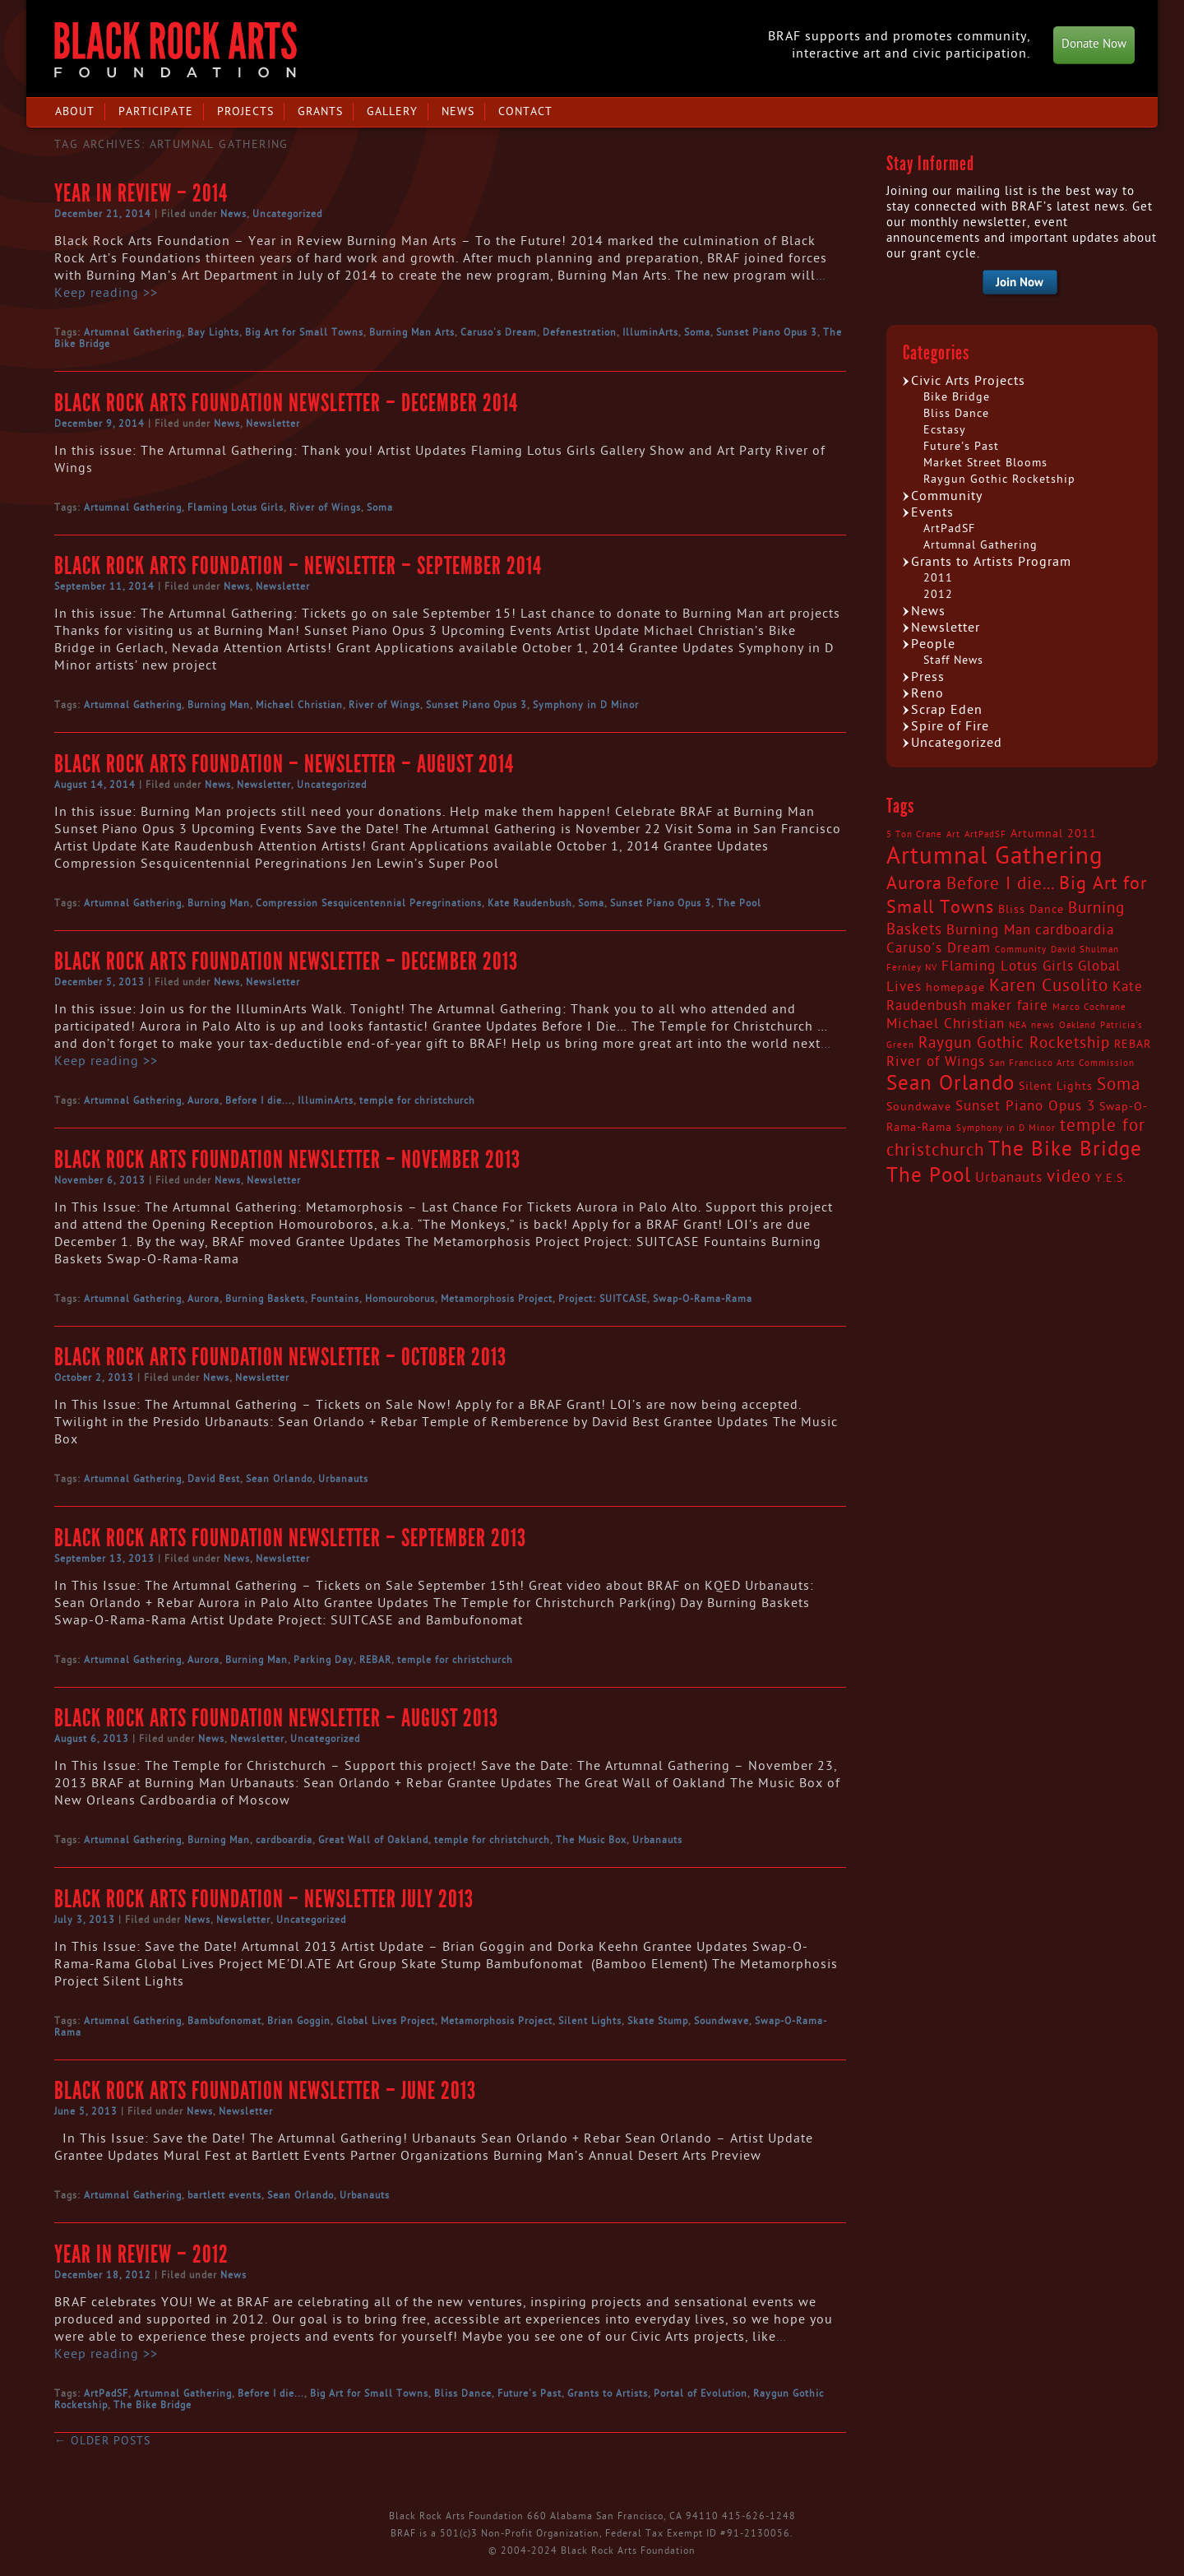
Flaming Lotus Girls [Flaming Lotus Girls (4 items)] (1007, 966)
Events (932, 512)
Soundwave (721, 2021)
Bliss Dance (463, 2393)
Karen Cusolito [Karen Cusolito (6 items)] (1048, 986)
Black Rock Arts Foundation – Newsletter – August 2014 (284, 764)
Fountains (335, 1298)
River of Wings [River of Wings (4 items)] (935, 1062)
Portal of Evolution (700, 2393)
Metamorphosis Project (497, 1298)
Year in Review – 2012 (141, 2254)
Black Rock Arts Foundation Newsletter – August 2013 (276, 1718)
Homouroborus (400, 1298)
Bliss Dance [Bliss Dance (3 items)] (1031, 909)
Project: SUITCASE (602, 1298)
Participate (155, 111)
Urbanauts (343, 1479)
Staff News (953, 660)
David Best (213, 1479)
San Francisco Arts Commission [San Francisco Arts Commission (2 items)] (1062, 1063)
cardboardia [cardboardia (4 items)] (1074, 930)
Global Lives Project (385, 2021)
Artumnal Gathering (133, 332)
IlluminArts (650, 332)
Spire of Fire (950, 726)
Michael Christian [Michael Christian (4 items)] (945, 1024)
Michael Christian (299, 705)
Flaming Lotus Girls (235, 507)
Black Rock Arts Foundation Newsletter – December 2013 (286, 961)
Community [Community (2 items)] (1021, 949)
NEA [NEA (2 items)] (1018, 1025)
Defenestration (580, 332)
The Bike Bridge (152, 2405)
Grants (320, 111)
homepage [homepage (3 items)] (955, 987)
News (458, 111)
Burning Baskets (265, 1298)
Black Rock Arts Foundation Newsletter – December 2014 (286, 403)
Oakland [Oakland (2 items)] (1077, 1025)
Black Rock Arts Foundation (175, 49)
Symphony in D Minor (586, 705)
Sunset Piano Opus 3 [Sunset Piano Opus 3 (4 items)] (1025, 1106)
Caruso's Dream (498, 332)
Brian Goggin (299, 2021)
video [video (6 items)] (1069, 1177)
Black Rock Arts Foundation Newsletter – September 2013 (290, 1538)
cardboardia (284, 1840)
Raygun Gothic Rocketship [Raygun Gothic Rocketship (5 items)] (1014, 1043)
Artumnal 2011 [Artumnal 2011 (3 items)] (1054, 834)
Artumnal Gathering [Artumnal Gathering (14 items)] (994, 856)
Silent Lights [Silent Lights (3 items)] (1056, 1086)
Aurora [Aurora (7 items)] (914, 883)
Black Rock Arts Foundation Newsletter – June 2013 (265, 2091)
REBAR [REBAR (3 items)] (1132, 1044)
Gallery (392, 111)
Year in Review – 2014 (141, 193)
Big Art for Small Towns (304, 332)
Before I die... (258, 1100)
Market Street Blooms (985, 463)
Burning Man (218, 705)
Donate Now (1093, 44)
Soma (697, 332)
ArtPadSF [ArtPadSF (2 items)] (985, 834)
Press (928, 676)
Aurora (203, 1100)
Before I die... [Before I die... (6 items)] (1000, 884)
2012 (938, 594)
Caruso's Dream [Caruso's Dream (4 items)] (938, 948)
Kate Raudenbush (530, 903)
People (933, 644)
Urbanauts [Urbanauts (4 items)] (1009, 1178)
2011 (938, 578)
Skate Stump (657, 2021)
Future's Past (529, 2393)
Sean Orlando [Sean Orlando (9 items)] (950, 1084)
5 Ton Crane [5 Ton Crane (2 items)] (914, 834)
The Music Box (591, 1840)
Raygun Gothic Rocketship (999, 479)
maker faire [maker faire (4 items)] (1009, 1006)
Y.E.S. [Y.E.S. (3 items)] (1110, 1178)
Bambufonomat (224, 2021)
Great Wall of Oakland (373, 1840)
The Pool (739, 903)
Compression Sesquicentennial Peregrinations (369, 903)
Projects (245, 111)
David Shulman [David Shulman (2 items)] (1085, 949)
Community (947, 496)
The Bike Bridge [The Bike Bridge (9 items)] (1065, 1149)
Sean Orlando (279, 1479)
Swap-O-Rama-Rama (702, 1298)
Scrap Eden (947, 709)
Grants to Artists (607, 2393)
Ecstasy (944, 430)
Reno (927, 693)
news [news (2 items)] (1043, 1025)
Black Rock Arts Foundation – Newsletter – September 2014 (298, 566)
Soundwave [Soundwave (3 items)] (918, 1107)
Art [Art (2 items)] (953, 834)
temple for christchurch (417, 1100)
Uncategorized (287, 214)
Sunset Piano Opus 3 (766, 332)
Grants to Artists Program (991, 561)
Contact (525, 111)
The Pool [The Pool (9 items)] (928, 1176)
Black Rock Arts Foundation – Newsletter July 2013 (264, 1899)
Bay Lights (213, 332)
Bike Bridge (956, 397)
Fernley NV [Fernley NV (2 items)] (911, 967)
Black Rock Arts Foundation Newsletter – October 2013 (280, 1357)
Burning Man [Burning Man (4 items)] (988, 930)
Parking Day (324, 1660)
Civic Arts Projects (968, 380)
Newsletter (273, 423)
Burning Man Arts (412, 332)
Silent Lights (590, 2021)
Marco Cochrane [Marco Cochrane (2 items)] (1089, 1007)
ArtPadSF (106, 2393)
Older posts (102, 2441)
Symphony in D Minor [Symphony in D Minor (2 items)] (1006, 1128)
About (75, 111)
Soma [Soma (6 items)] (1118, 1085)
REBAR (375, 1660)
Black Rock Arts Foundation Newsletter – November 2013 (287, 1159)
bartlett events (224, 2195)
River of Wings (325, 507)
